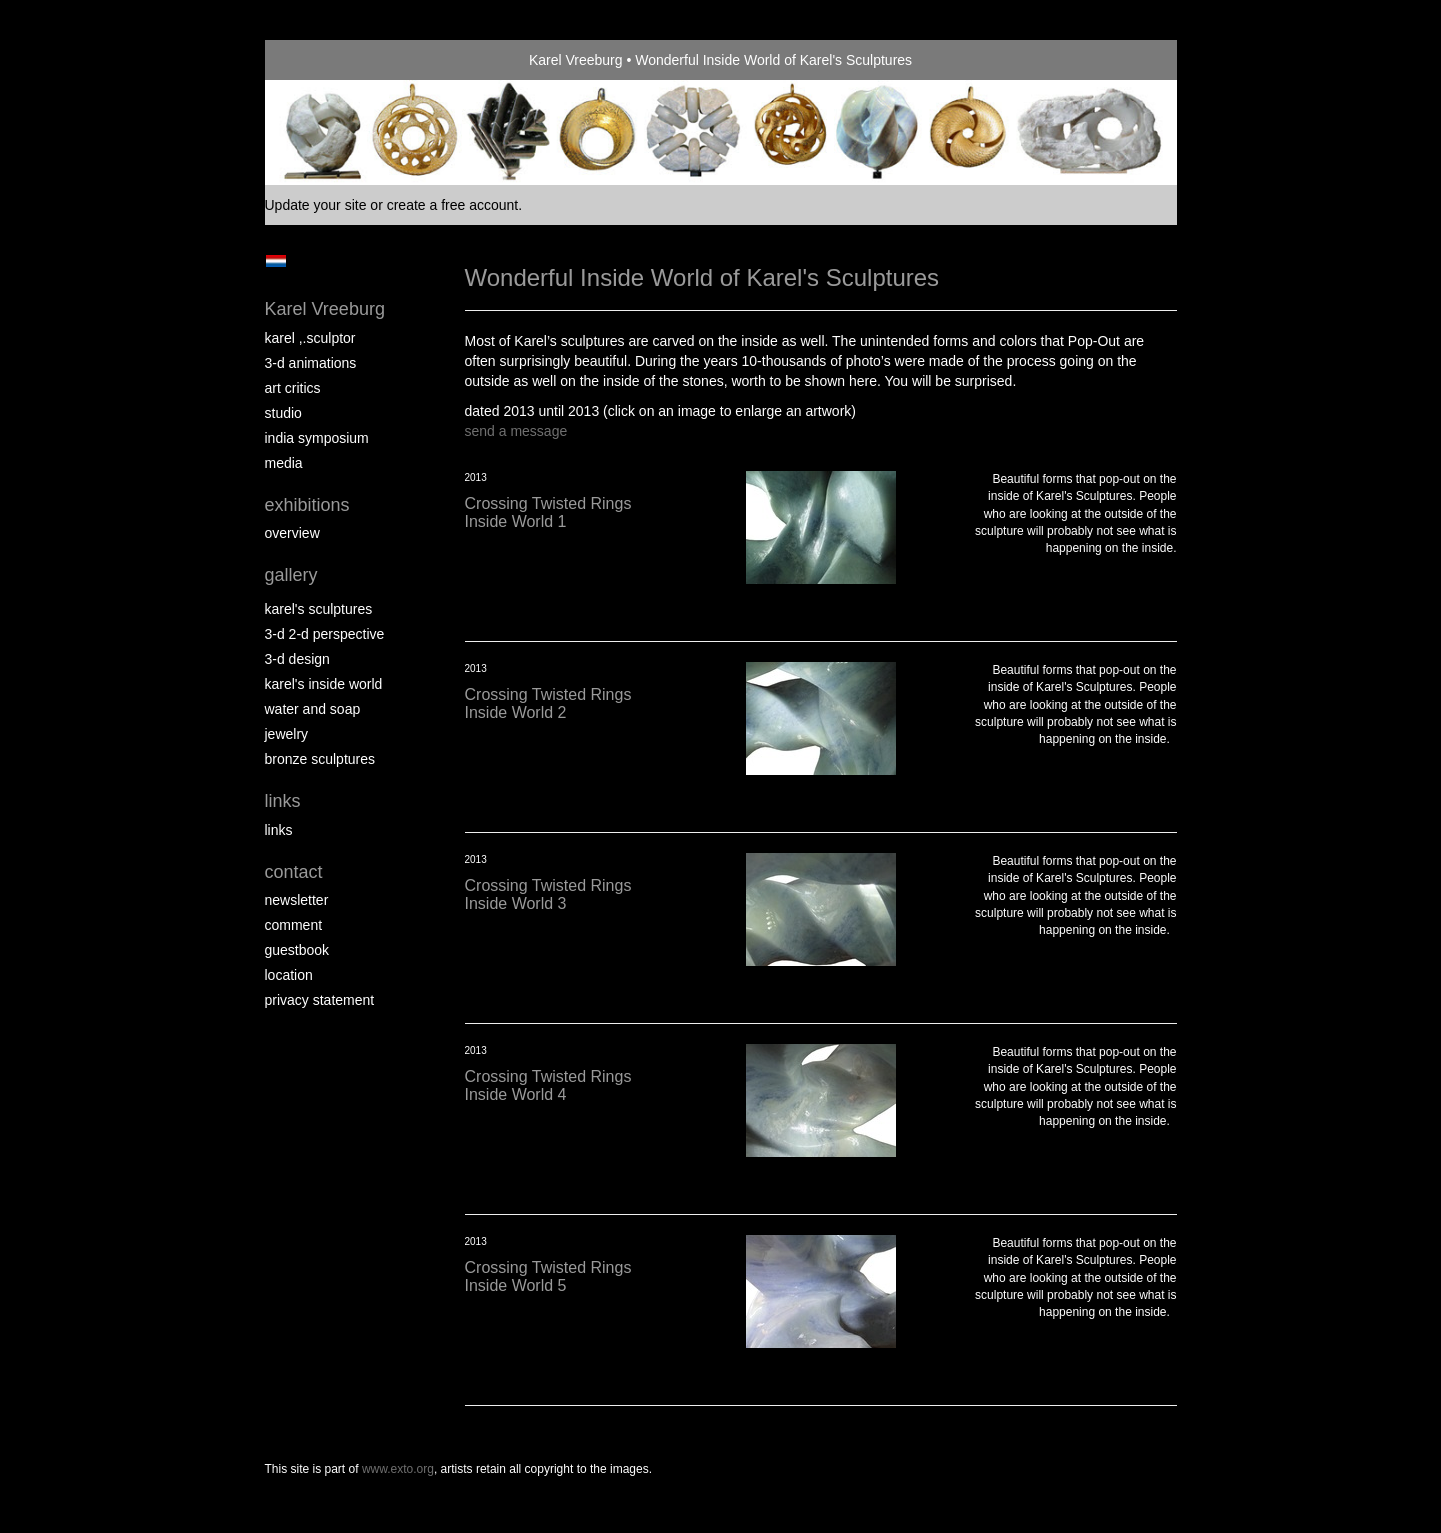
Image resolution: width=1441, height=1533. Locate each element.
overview (292, 533)
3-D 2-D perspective (325, 634)
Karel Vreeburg (576, 60)
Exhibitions (307, 505)
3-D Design (297, 659)
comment (294, 925)
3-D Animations (311, 363)
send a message (516, 431)
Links (283, 801)
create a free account (453, 205)
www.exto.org (398, 1469)
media (284, 463)
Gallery (291, 575)
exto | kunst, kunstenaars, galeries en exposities (321, 60)
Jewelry (287, 734)
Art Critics (293, 388)
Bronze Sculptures (320, 759)
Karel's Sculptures (319, 609)
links (279, 830)
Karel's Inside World (324, 684)
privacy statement (320, 1000)
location (289, 975)
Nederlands (276, 261)
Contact (294, 872)
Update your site (316, 205)
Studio (283, 413)
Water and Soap (313, 709)
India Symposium (317, 438)
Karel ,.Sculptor (310, 338)
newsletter (297, 900)
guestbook (297, 950)
